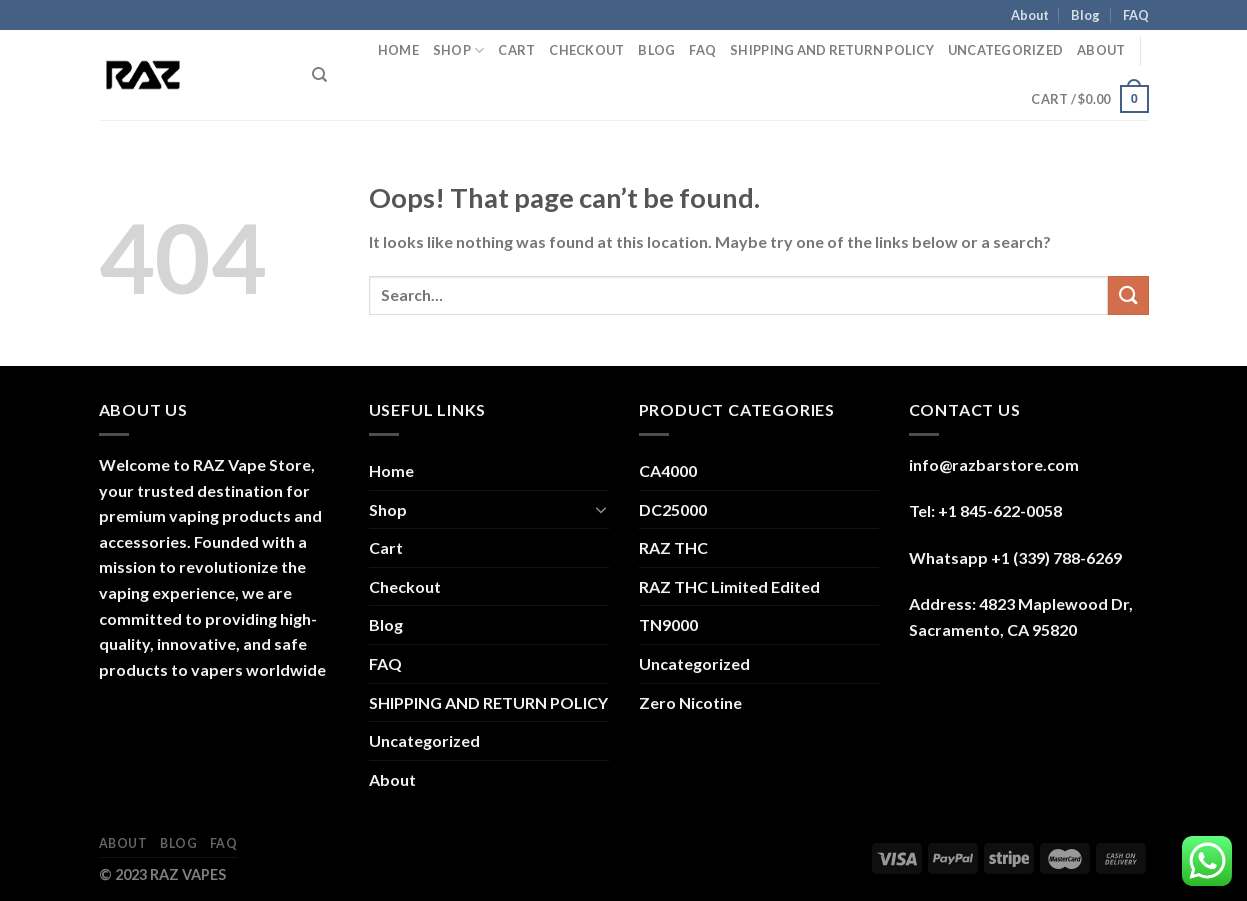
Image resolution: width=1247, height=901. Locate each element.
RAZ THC (673, 547)
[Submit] (1128, 295)
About (1030, 15)
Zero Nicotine (690, 702)
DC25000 (673, 509)
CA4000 (668, 470)
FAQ (1136, 15)
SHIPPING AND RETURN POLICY (832, 50)
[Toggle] (601, 509)
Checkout (586, 50)
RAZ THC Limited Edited (729, 586)
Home (398, 50)
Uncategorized (1005, 50)
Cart (516, 50)
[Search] (319, 75)
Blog (1085, 15)
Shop (458, 50)
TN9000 (668, 624)
